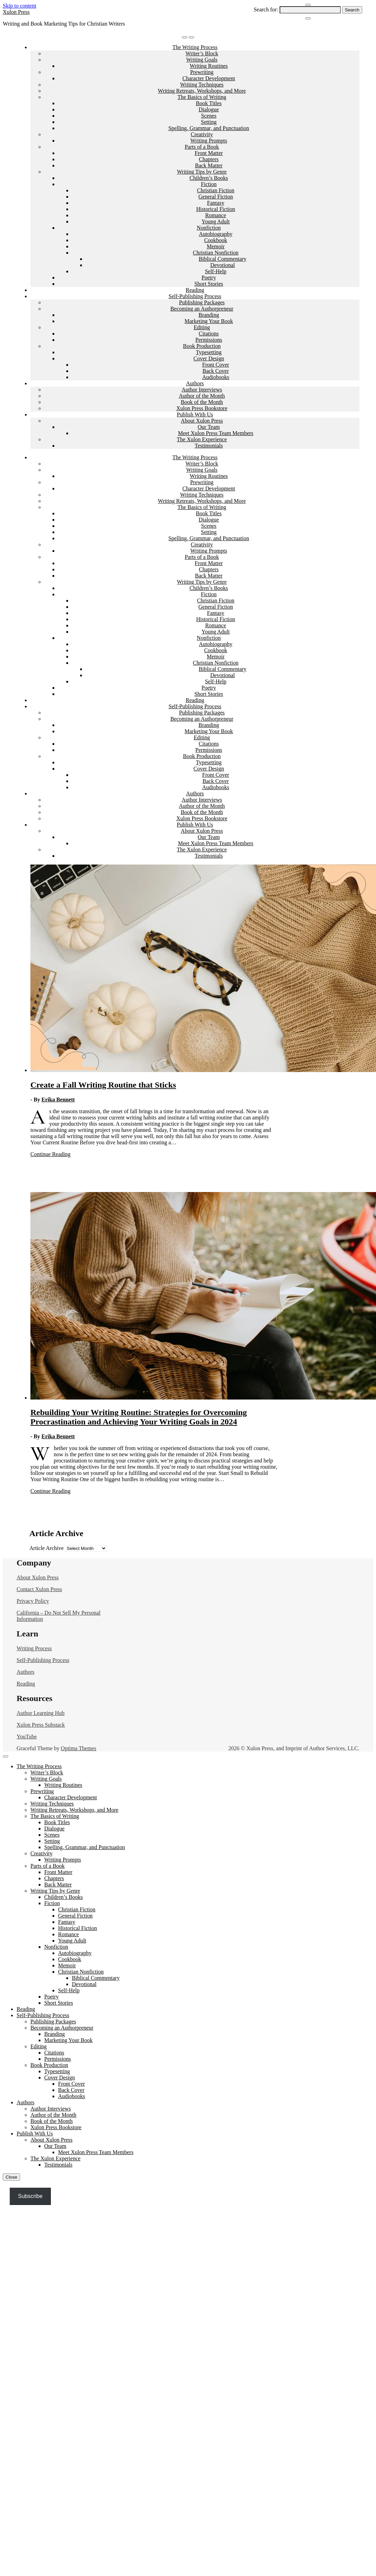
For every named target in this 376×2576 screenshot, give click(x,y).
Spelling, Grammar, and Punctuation (208, 128)
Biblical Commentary (222, 259)
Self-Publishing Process (195, 296)
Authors (195, 383)
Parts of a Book (202, 147)
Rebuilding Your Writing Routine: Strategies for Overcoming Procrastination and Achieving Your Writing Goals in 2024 (138, 1417)
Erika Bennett (58, 1099)
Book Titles (209, 103)
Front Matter (209, 153)
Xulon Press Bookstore (201, 408)
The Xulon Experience (202, 439)
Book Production (202, 346)
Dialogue (209, 109)
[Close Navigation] (308, 18)
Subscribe (30, 2196)
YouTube (27, 1736)
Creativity (202, 134)
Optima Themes (78, 1748)
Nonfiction (208, 228)
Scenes (208, 116)
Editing (202, 327)
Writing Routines (209, 66)
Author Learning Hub (41, 1713)
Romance (215, 215)
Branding (208, 315)
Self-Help (215, 271)
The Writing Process (195, 47)
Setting (208, 122)
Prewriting (202, 72)
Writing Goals (201, 60)
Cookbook (215, 240)
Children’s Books (208, 178)
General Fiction (215, 197)
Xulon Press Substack (41, 1725)
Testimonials (209, 446)
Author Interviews (202, 390)
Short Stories (208, 284)
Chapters (209, 159)
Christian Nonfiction (215, 253)
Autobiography (216, 234)
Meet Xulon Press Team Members (215, 433)
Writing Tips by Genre (202, 172)
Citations (209, 333)
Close (11, 2177)
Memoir (216, 246)
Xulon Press (16, 12)
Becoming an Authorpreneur (201, 309)
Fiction (208, 184)
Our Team (209, 427)
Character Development (208, 78)
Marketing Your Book (209, 321)
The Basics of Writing (202, 97)
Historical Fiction (215, 209)
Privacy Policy (33, 1601)
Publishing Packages (202, 302)
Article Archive (46, 1548)
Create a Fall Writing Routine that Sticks (103, 1084)
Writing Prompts (208, 141)
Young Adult (215, 221)
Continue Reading (50, 1154)
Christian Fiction (215, 190)
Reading (195, 290)
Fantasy (215, 203)
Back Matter (209, 165)
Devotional (222, 265)
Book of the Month (202, 402)
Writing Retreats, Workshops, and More (202, 91)
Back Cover (216, 371)
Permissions (208, 340)
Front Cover (215, 365)
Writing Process (34, 1648)
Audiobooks (215, 377)
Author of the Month (202, 396)
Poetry (208, 277)
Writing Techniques (201, 84)
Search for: (266, 9)
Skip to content (19, 6)
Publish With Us (195, 414)
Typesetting (209, 352)
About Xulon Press (202, 421)
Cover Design (209, 358)
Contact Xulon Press (39, 1589)
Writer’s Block (202, 53)
